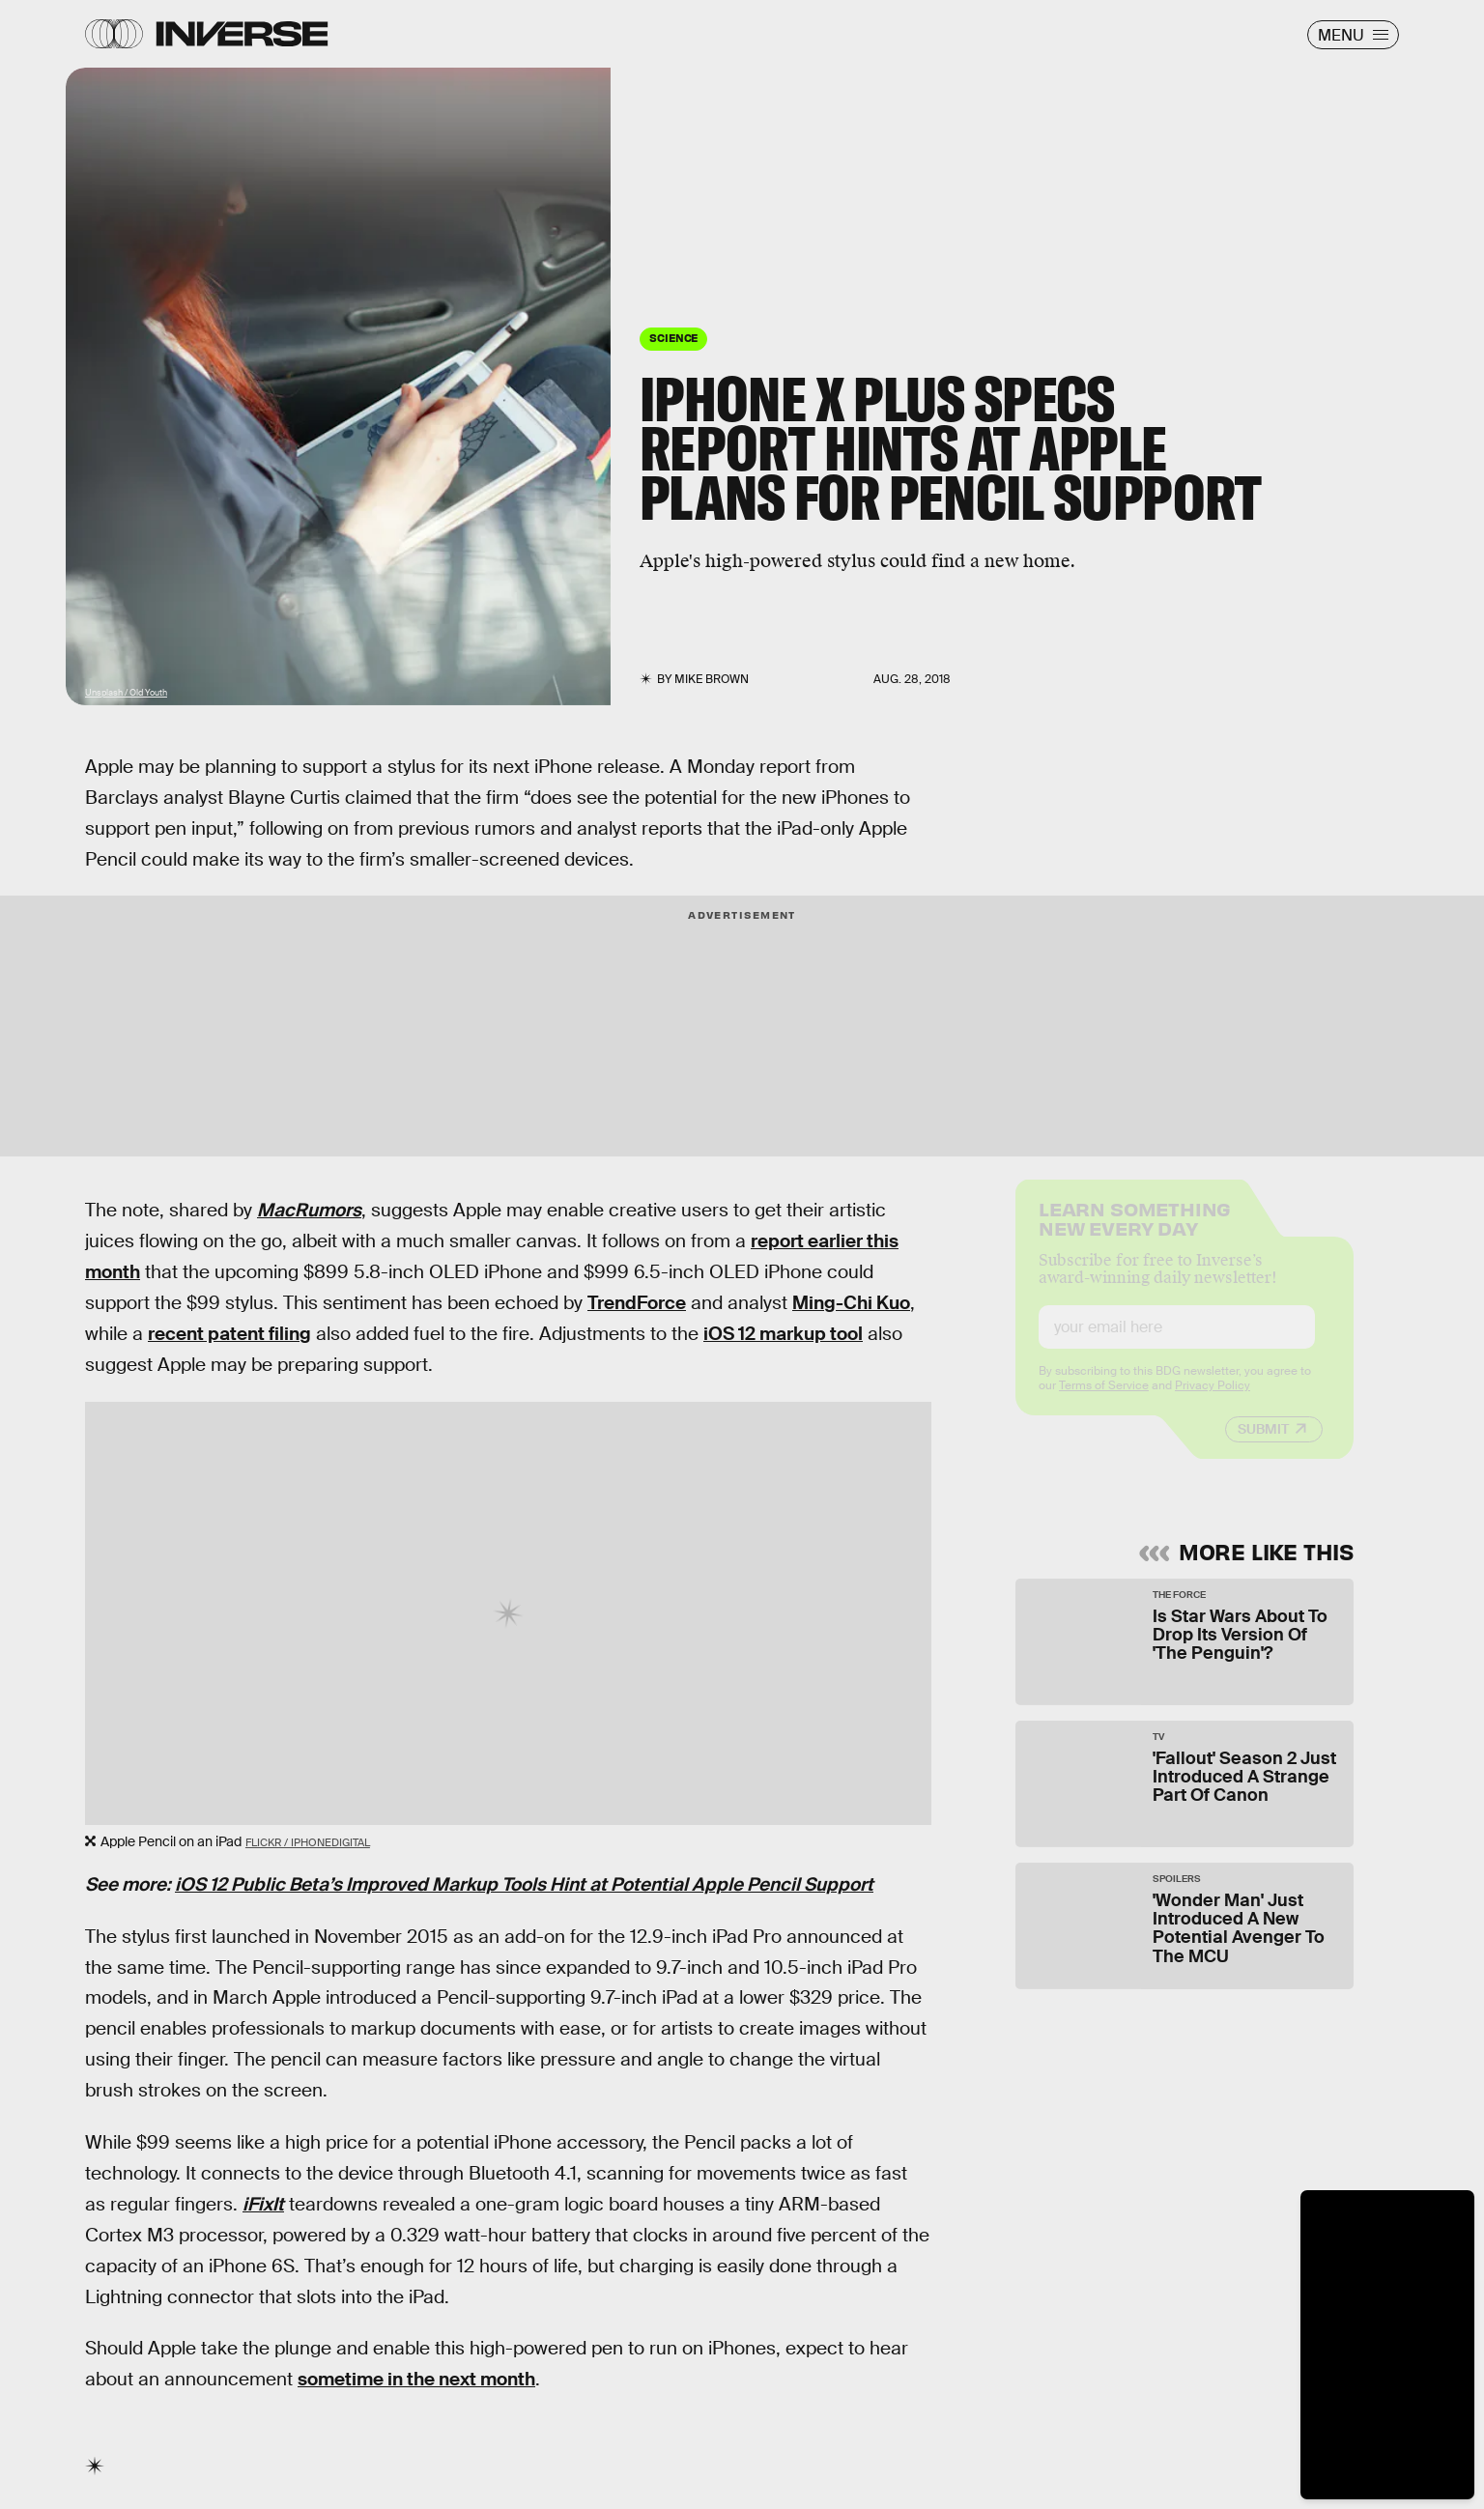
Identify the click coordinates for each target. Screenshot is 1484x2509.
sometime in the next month (416, 2379)
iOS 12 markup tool (783, 1334)
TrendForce (636, 1303)
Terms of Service (1104, 1401)
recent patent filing (229, 1334)
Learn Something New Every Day (1135, 1232)
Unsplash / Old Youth (126, 693)
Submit (1263, 1444)
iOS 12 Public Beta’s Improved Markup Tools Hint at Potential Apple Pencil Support (524, 1884)
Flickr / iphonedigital (307, 1842)
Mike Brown (711, 679)
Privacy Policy (1212, 1401)
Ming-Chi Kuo (851, 1303)
